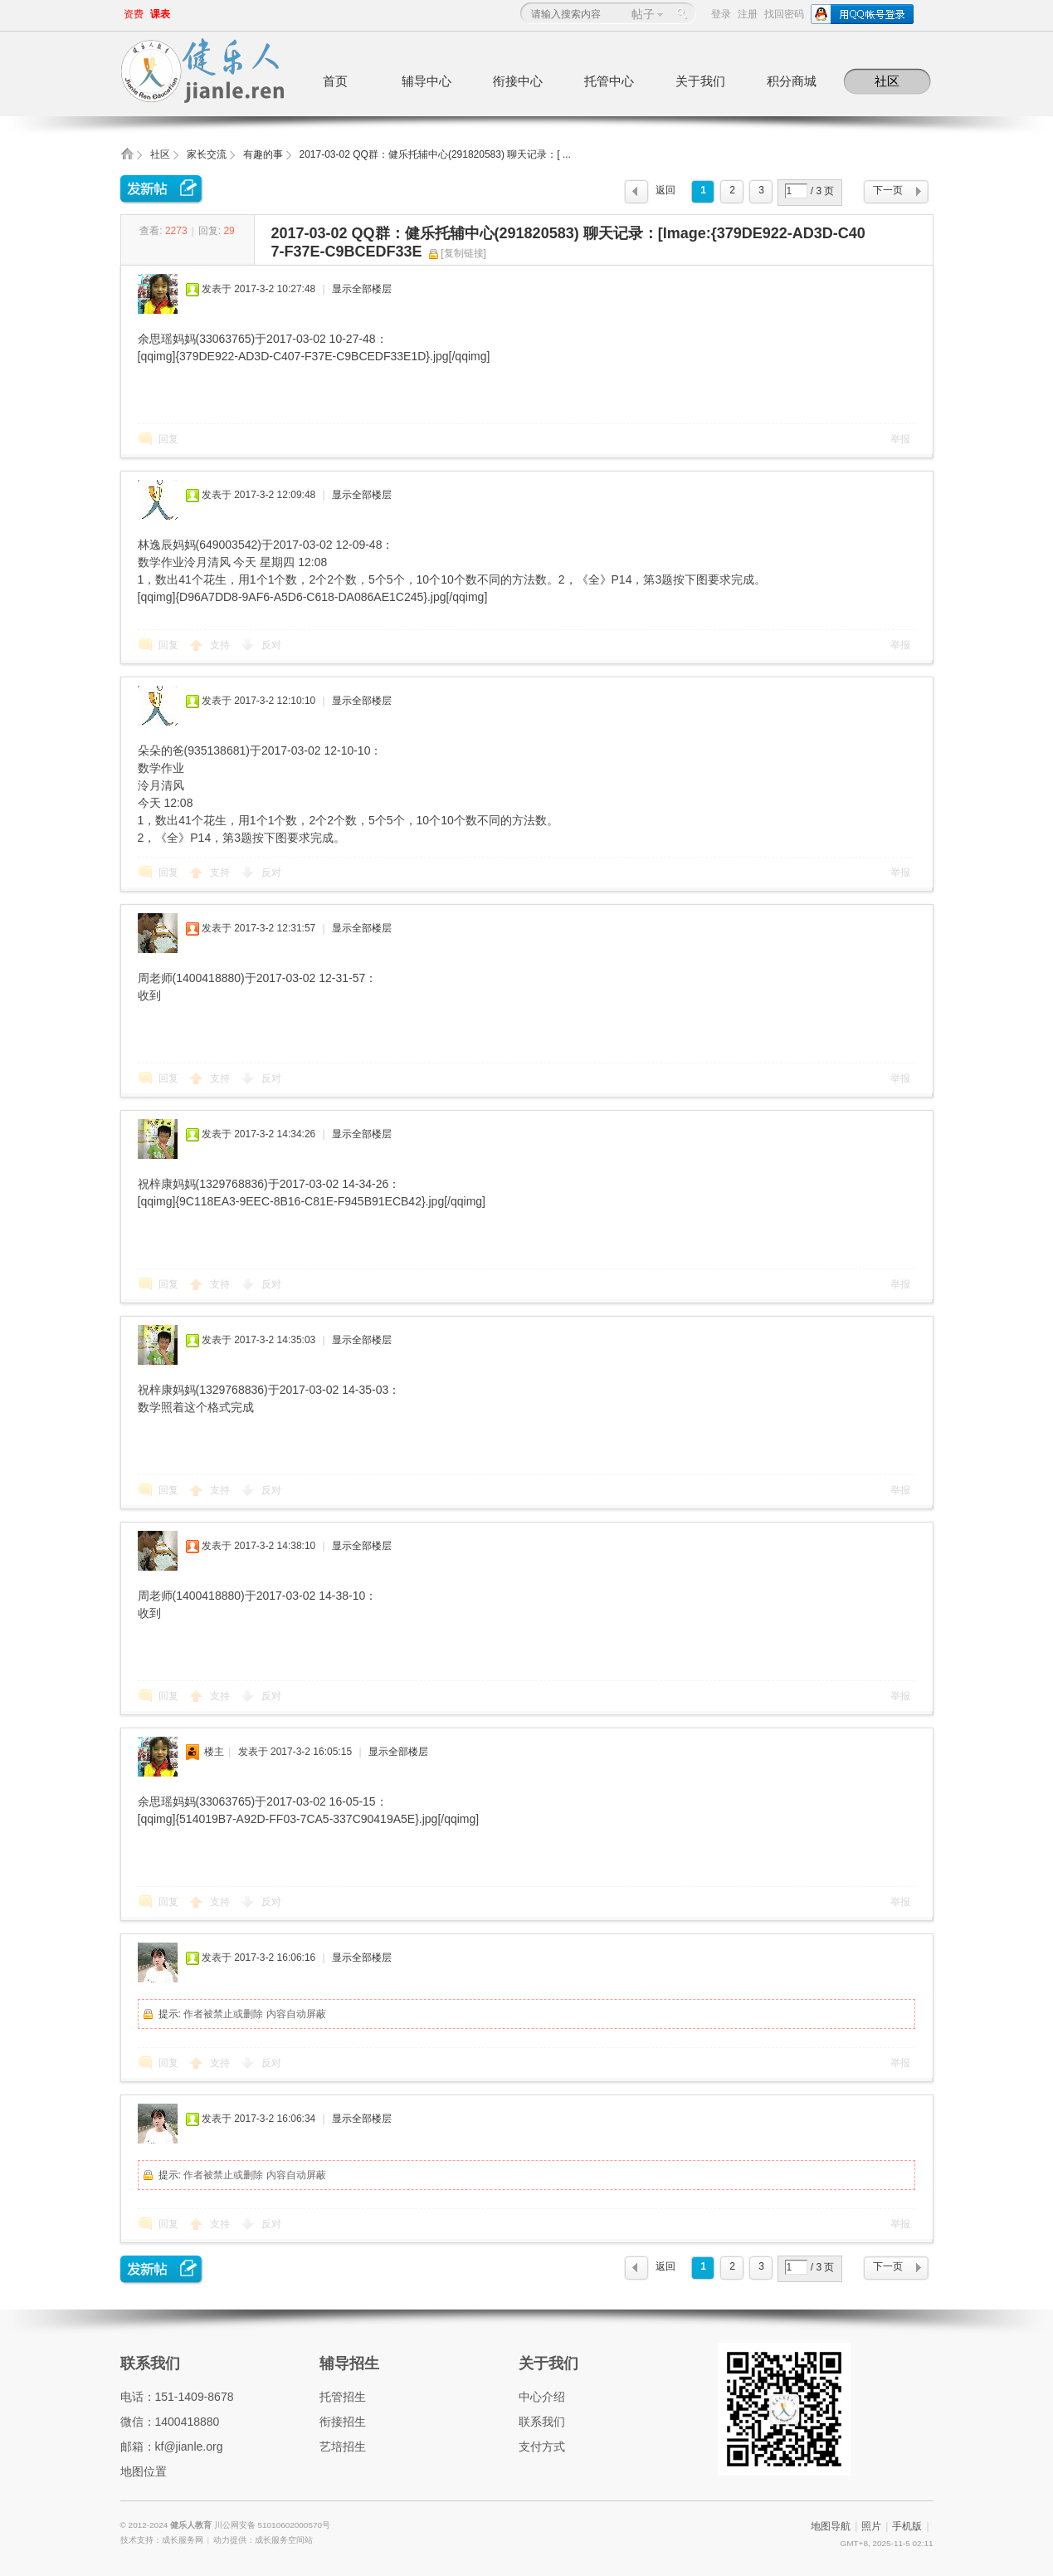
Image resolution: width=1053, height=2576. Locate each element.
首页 (335, 81)
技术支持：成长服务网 (161, 2539)
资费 (134, 14)
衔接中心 (518, 81)
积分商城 (792, 81)
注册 (748, 14)
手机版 (907, 2526)
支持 (221, 645)
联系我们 (150, 2363)
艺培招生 (342, 2446)
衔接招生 (342, 2421)
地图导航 (831, 2526)
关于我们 (700, 81)
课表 (160, 14)
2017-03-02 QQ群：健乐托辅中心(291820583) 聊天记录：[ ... (435, 154)
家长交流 (207, 154)
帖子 (643, 14)
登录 (721, 14)
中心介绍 (542, 2396)
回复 (168, 439)
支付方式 (542, 2446)
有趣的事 (263, 154)
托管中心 (609, 81)
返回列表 (665, 194)
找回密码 (784, 14)
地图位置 (143, 2471)
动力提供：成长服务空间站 (263, 2539)
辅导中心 (426, 81)
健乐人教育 (192, 2525)
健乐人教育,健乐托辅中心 (127, 159)
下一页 (888, 190)
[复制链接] (463, 253)
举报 (900, 439)
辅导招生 (349, 2363)
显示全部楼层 (362, 289)
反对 (271, 645)
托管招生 (342, 2396)
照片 (871, 2526)
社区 (887, 81)
